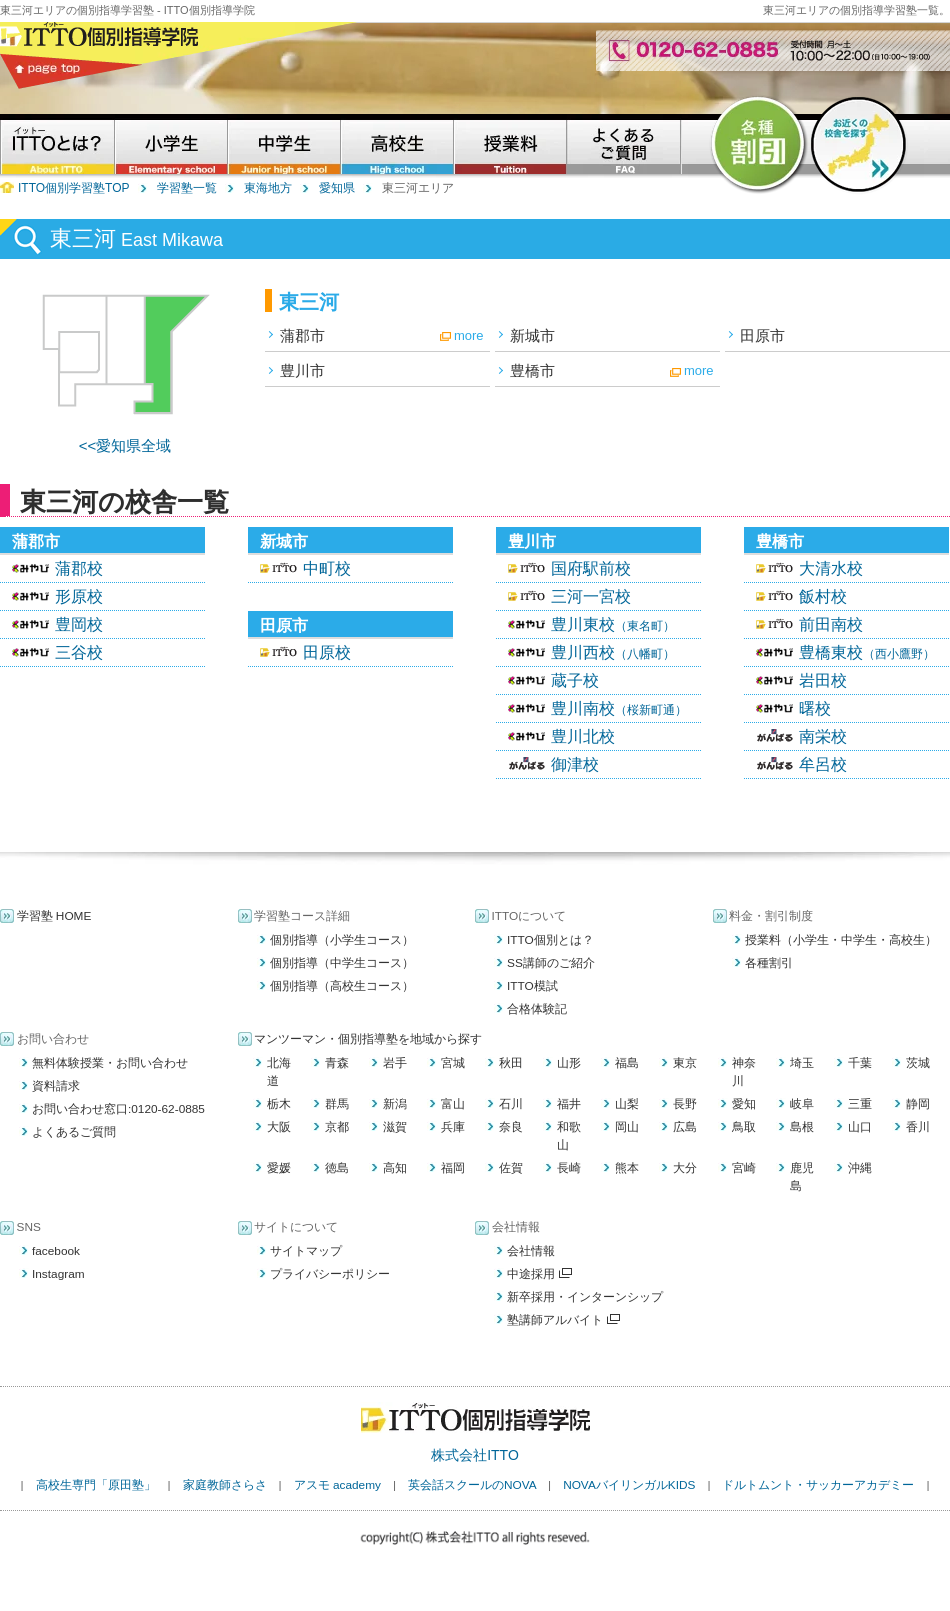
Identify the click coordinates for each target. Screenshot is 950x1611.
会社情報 (531, 1251)
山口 (860, 1127)
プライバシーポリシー (330, 1274)
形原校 (79, 596)
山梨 (627, 1104)
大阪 (279, 1127)
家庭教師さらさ (225, 1485)
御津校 (575, 764)
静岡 (918, 1104)
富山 (453, 1104)
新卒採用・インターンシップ (585, 1297)
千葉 (860, 1063)
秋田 (511, 1063)
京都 (337, 1127)
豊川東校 (613, 624)
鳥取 (744, 1127)
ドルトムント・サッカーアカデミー (818, 1485)
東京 (685, 1063)
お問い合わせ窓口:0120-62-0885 (118, 1109)
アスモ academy (337, 1485)
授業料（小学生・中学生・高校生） (841, 940)
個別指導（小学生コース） (342, 940)
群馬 (337, 1104)
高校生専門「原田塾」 (96, 1485)
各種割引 (769, 963)
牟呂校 (823, 764)
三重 (860, 1104)
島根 (802, 1127)
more (469, 335)
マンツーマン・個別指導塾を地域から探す (368, 1039)
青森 (337, 1063)
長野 (685, 1104)
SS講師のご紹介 (551, 963)
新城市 (532, 335)
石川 (511, 1104)
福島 (627, 1063)
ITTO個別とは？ (550, 940)
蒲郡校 (79, 568)
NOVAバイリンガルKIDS (629, 1485)
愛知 (744, 1104)
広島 (685, 1127)
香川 (918, 1127)
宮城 (453, 1063)
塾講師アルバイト (563, 1320)
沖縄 (860, 1168)
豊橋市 (532, 370)
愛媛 (279, 1168)
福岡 (453, 1168)
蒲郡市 (302, 335)
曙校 (815, 708)
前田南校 (831, 624)
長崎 (569, 1168)
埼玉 (802, 1063)
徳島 (337, 1168)
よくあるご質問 (74, 1132)
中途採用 (539, 1274)
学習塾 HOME (54, 916)
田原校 (327, 652)
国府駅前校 (591, 568)
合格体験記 (537, 1009)
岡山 (627, 1127)
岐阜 (802, 1104)
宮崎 (744, 1168)
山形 (569, 1063)
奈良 (511, 1127)
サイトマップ (306, 1251)
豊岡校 (79, 624)
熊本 (627, 1168)
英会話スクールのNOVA (472, 1485)
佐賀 (511, 1168)
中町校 (327, 568)
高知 (395, 1168)
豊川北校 (583, 736)
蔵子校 (575, 680)
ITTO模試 (532, 986)
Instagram (58, 1274)
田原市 (762, 335)
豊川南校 (619, 708)
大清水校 (831, 568)
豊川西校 (613, 652)
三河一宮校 (591, 596)
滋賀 (395, 1127)
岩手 (395, 1063)
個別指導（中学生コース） (342, 963)
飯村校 (823, 596)
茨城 (918, 1063)
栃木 (279, 1104)
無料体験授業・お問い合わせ (110, 1063)
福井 (569, 1104)
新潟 (395, 1104)
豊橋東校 (867, 652)
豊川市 (302, 370)
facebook (56, 1251)
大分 (685, 1168)
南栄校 (823, 736)
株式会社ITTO (475, 1455)
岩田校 (823, 680)
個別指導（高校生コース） (342, 986)
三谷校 (79, 652)
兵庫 (453, 1127)
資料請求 (56, 1086)
